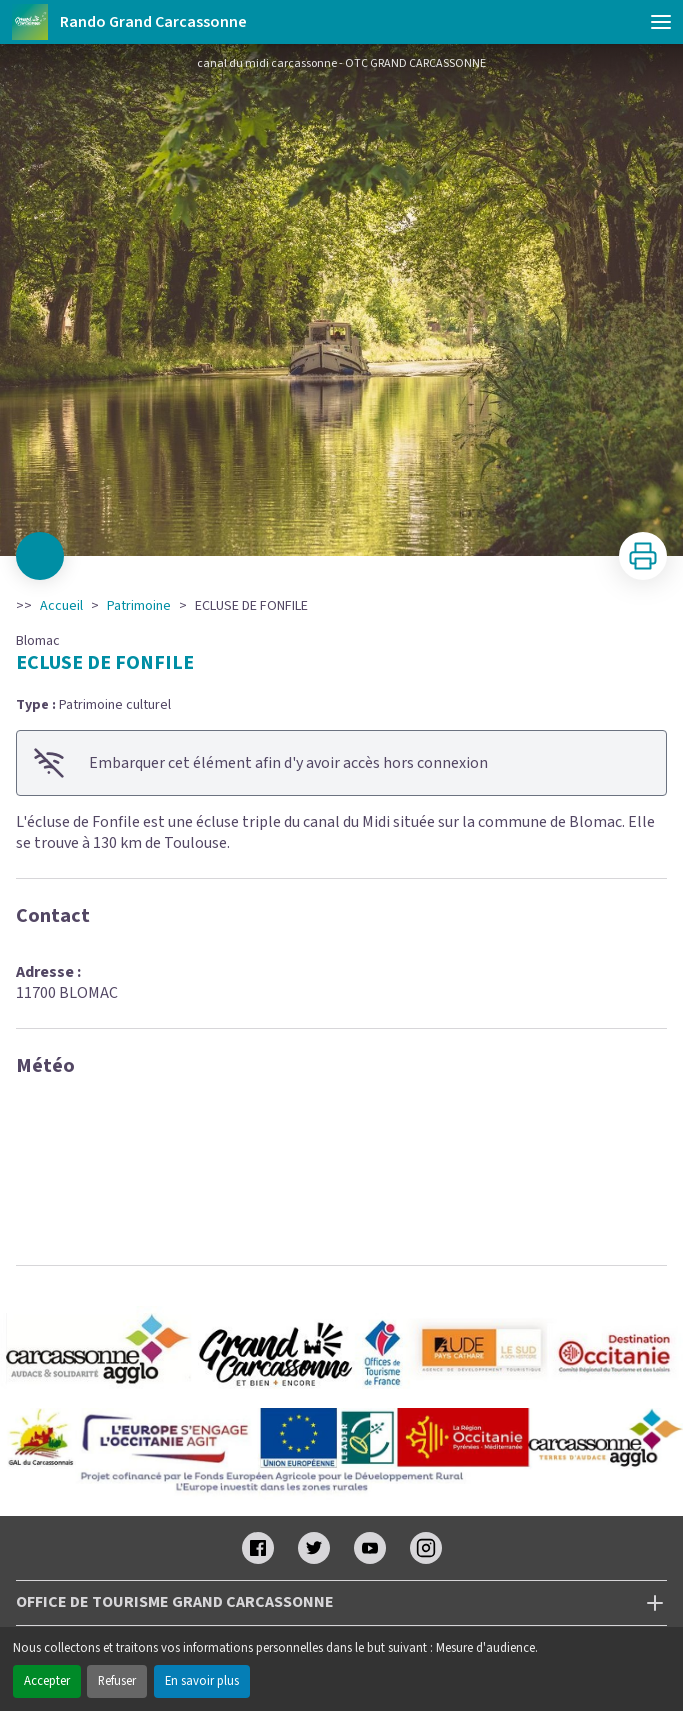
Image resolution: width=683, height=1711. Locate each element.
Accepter (47, 1681)
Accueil (61, 606)
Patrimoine (139, 606)
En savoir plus (202, 1681)
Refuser (117, 1681)
